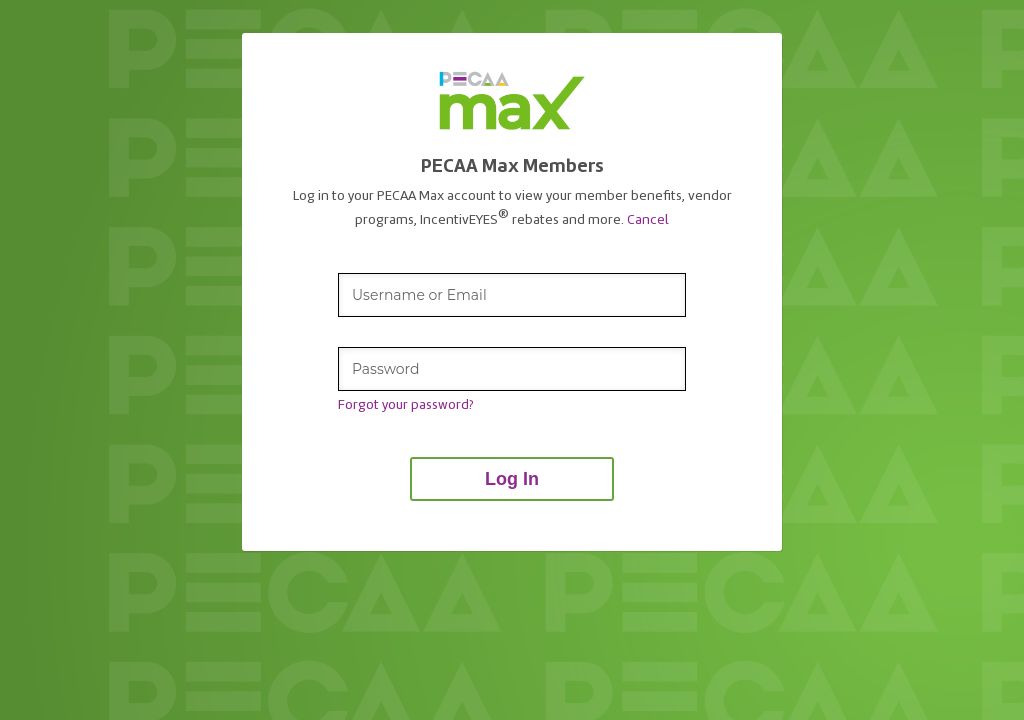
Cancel (648, 219)
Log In (512, 479)
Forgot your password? (405, 405)
